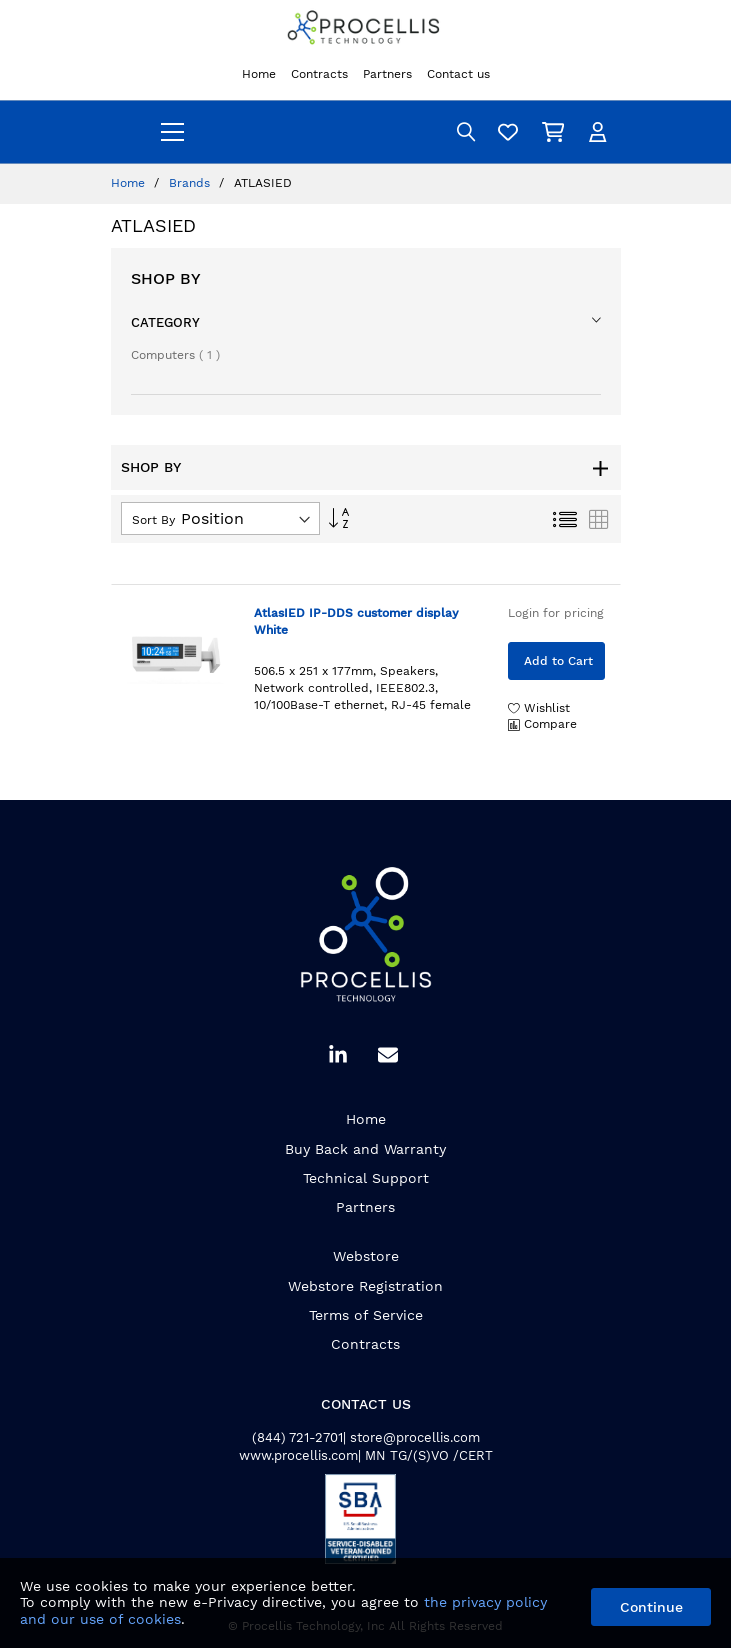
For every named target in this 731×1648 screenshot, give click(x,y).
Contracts (365, 1344)
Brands (191, 183)
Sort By (153, 520)
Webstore (366, 1256)
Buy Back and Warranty (365, 1149)
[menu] (172, 132)
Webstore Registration (365, 1286)
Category (165, 322)
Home (130, 183)
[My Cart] (556, 131)
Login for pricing (556, 613)
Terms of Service (366, 1315)
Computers (175, 355)
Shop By (166, 278)
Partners (365, 1207)
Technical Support (366, 1178)
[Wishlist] (511, 131)
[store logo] (366, 29)
